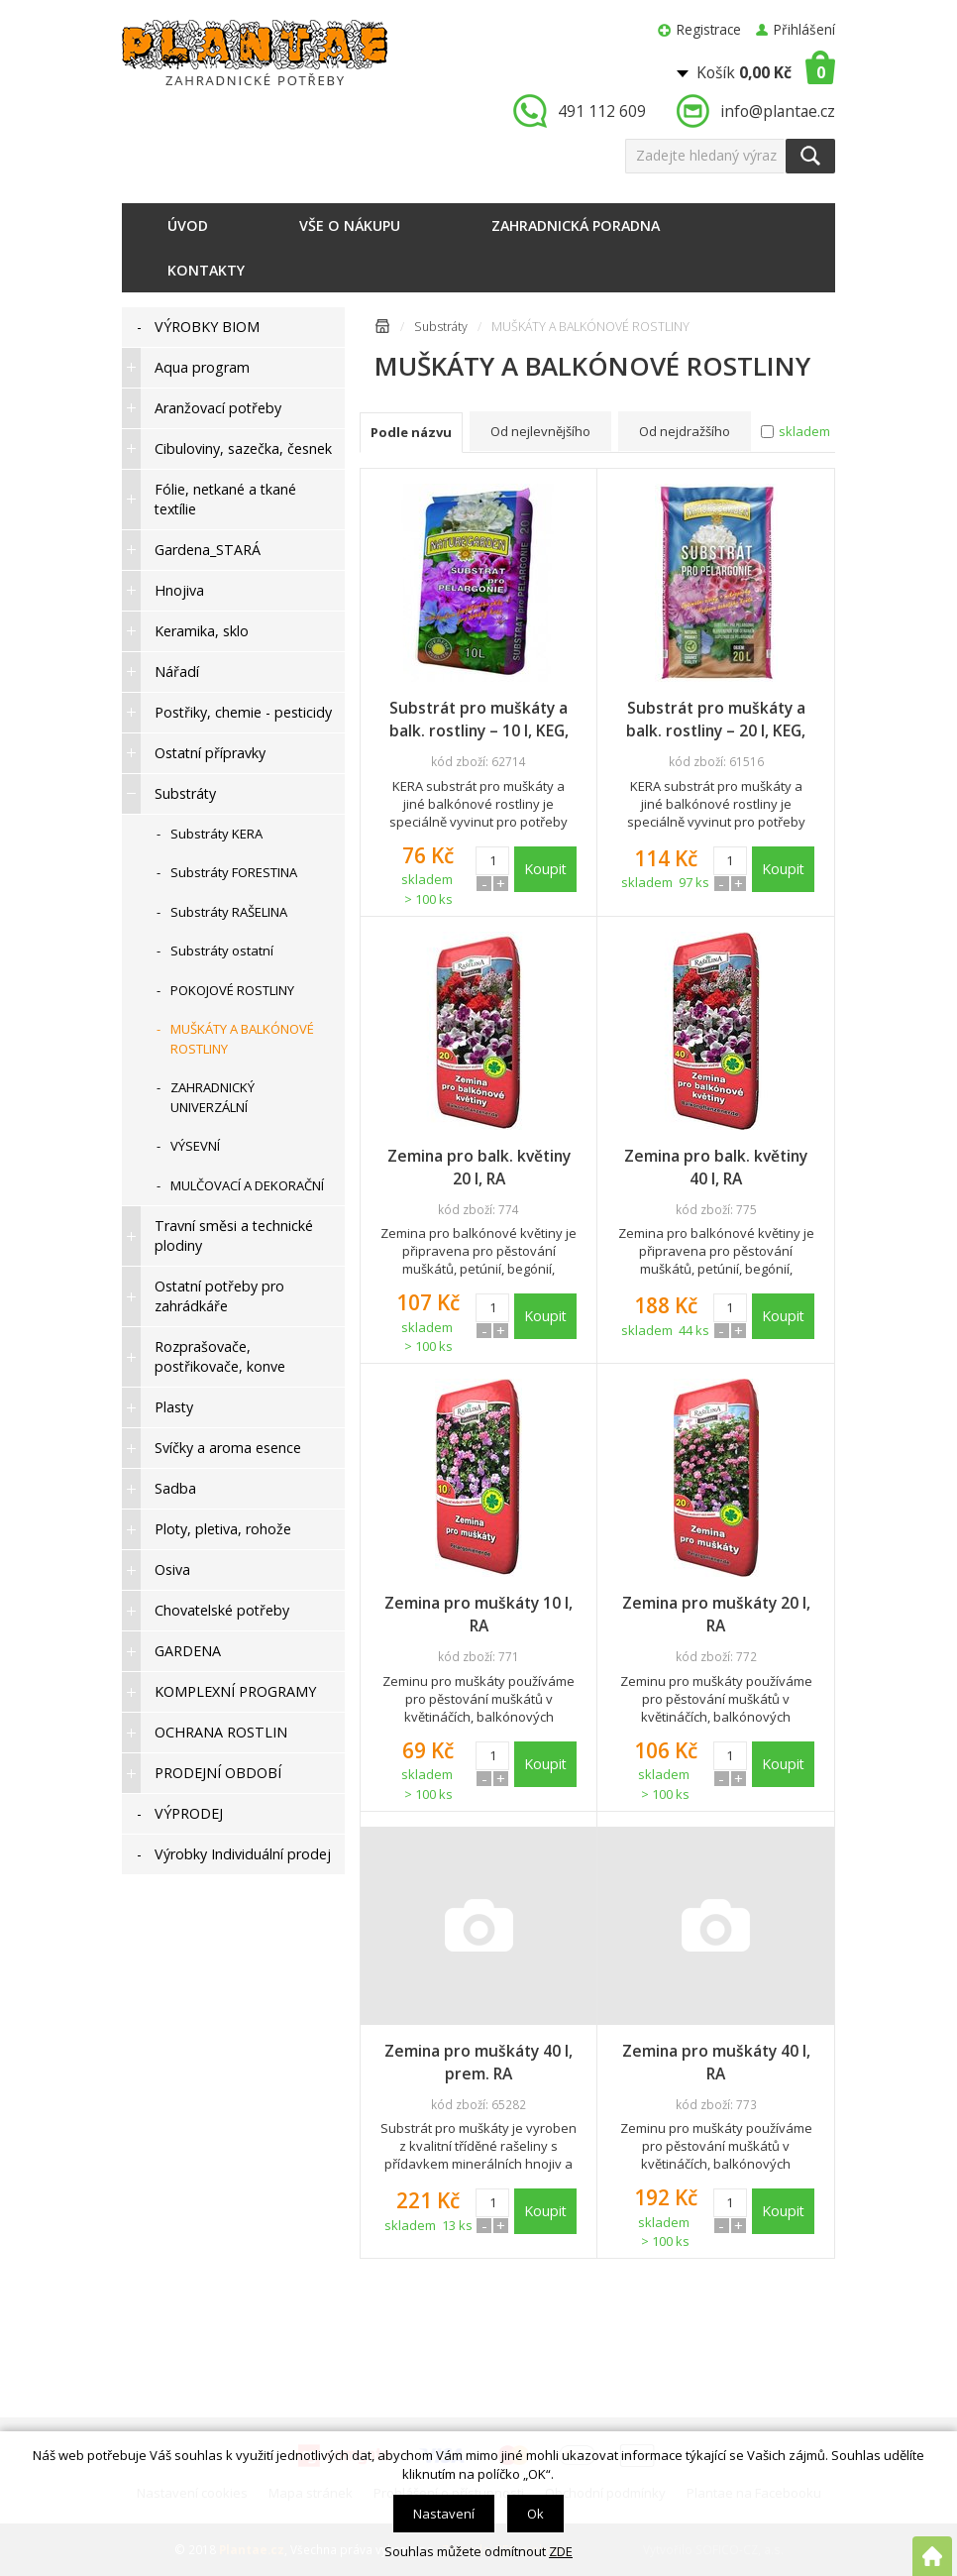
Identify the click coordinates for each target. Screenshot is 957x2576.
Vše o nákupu (349, 225)
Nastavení (444, 2513)
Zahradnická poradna (575, 225)
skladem (804, 431)
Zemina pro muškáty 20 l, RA (716, 1614)
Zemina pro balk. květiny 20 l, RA (479, 1167)
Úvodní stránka (382, 329)
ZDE (561, 2551)
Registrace (709, 29)
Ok (535, 2513)
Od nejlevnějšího (540, 431)
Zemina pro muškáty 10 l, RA (478, 1614)
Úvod (187, 225)
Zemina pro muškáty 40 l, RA (716, 2062)
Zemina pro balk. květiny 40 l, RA (715, 1167)
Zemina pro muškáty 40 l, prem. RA (478, 2062)
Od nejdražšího (684, 431)
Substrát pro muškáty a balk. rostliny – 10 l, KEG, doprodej (479, 719)
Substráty (441, 326)
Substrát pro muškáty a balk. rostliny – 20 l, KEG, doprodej (715, 719)
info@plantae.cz (777, 111)
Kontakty (206, 270)
